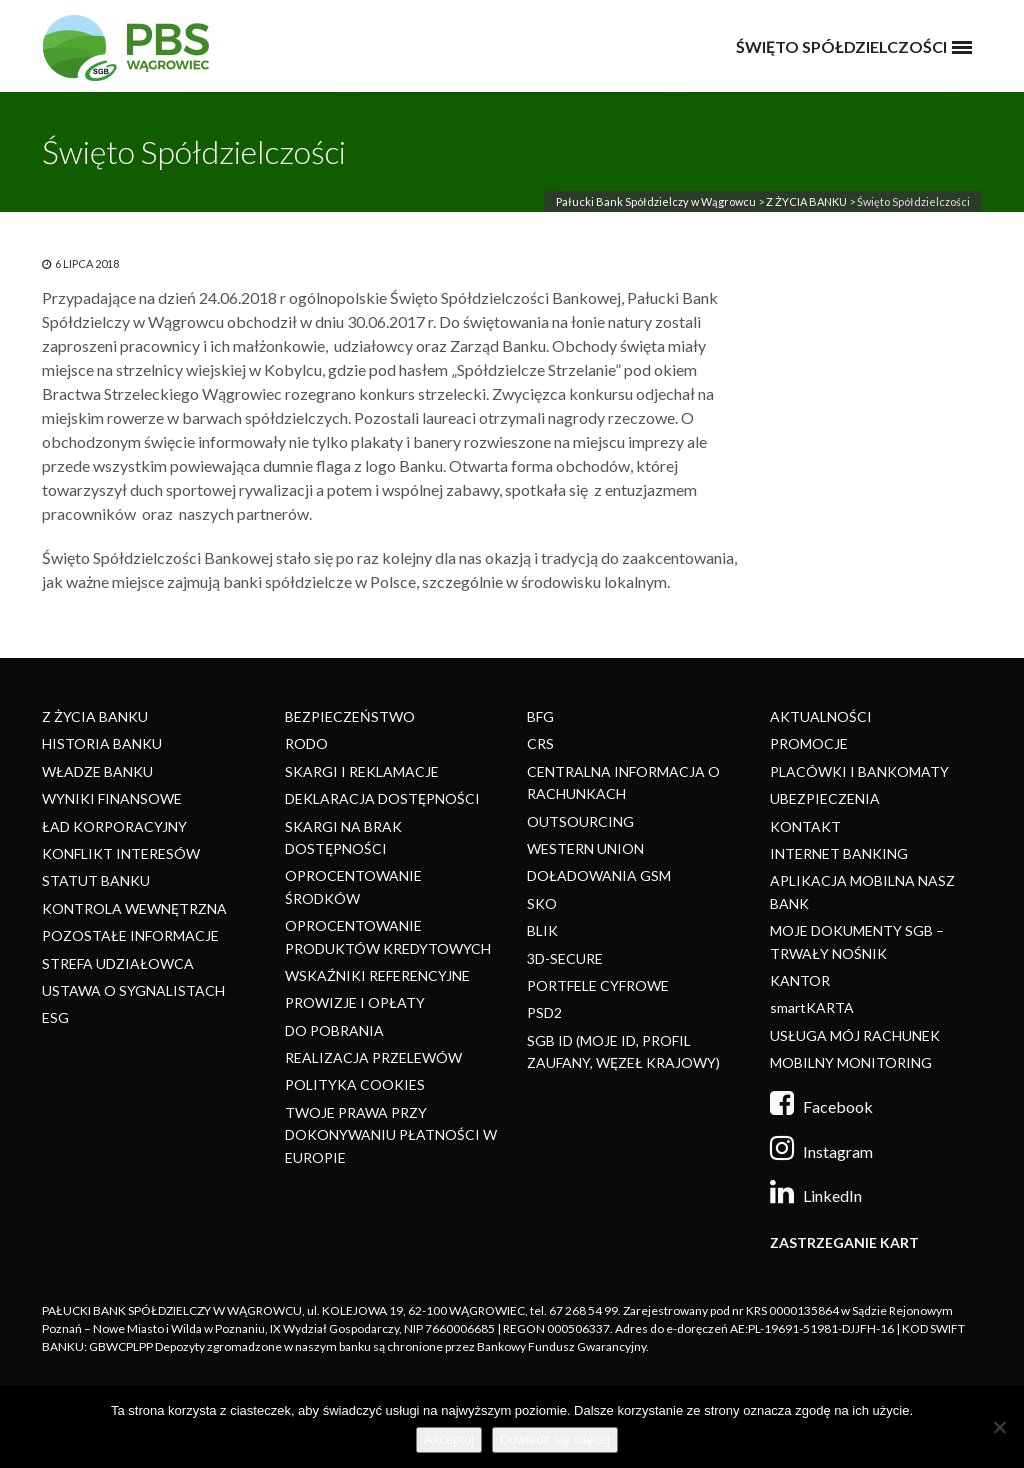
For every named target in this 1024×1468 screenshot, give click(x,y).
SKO (542, 903)
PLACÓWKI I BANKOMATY (859, 771)
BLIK (542, 930)
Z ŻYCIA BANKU (806, 201)
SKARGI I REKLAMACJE (362, 771)
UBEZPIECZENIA (825, 798)
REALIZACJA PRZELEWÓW (373, 1057)
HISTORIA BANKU (102, 743)
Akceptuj (449, 1439)
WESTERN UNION (585, 848)
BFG (540, 716)
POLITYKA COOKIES (355, 1084)
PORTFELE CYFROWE (598, 985)
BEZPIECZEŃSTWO (350, 716)
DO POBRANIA (334, 1030)
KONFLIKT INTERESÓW (121, 853)
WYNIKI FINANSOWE (112, 798)
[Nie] (999, 1427)
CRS (540, 743)
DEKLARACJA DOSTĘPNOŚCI (382, 798)
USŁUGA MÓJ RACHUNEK (855, 1035)
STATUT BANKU (96, 880)
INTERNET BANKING (839, 853)
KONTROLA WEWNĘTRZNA (134, 908)
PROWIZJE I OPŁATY (355, 1002)
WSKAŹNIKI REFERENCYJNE (377, 975)
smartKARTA (812, 1007)
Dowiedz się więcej (555, 1439)
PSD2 (544, 1012)
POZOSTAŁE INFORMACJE (130, 935)
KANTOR (800, 980)
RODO (306, 743)
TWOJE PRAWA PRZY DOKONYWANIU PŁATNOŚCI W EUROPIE (391, 1135)
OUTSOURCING (580, 821)
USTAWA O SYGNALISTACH (133, 990)
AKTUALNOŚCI (821, 716)
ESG (55, 1017)
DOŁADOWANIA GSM (599, 875)
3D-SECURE (565, 958)
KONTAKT (805, 826)
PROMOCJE (809, 743)
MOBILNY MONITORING (851, 1062)
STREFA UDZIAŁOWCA (118, 963)
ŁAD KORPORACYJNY (114, 826)
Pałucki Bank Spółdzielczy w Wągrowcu (656, 201)
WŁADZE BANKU (97, 771)
